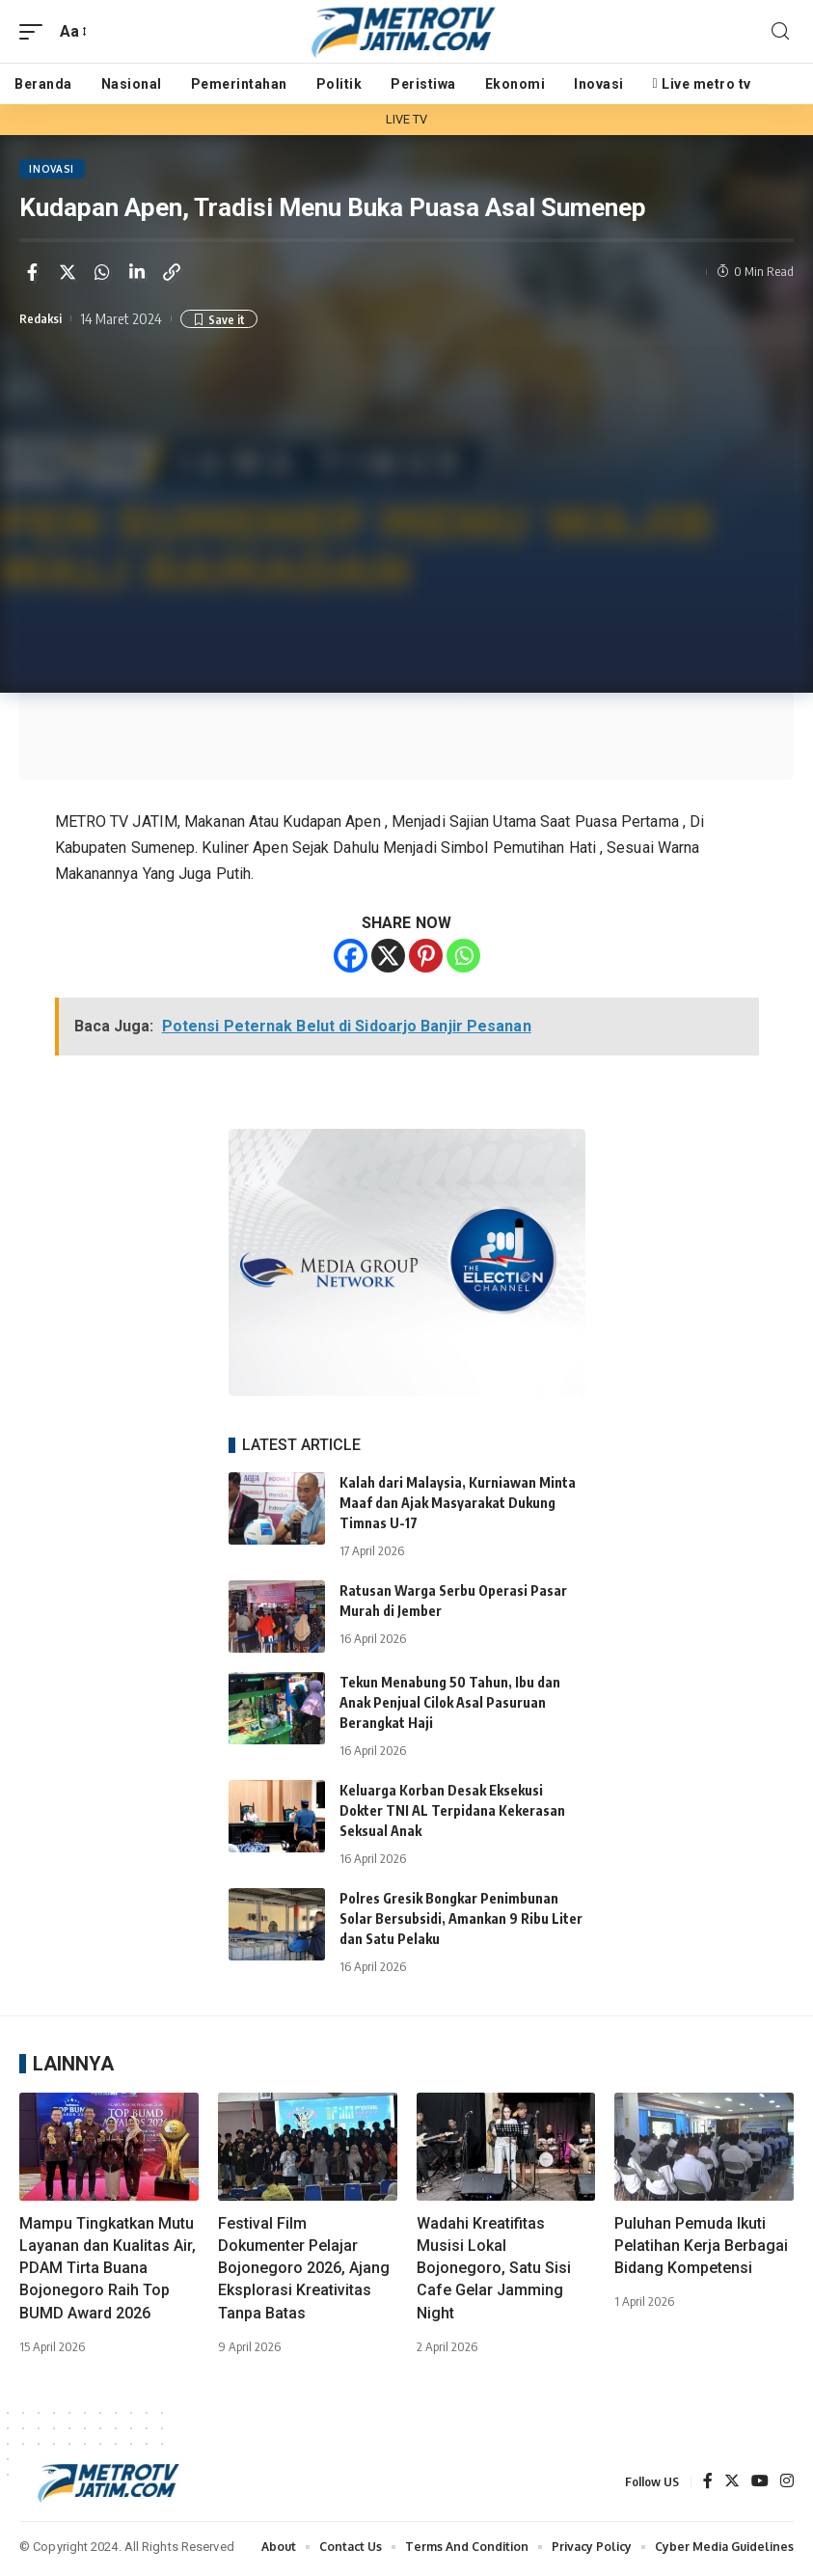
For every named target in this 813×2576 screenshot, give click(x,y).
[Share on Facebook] (32, 275)
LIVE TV (407, 119)
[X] (388, 959)
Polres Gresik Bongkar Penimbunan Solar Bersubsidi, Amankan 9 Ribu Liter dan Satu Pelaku (461, 1922)
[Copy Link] (171, 275)
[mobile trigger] (35, 31)
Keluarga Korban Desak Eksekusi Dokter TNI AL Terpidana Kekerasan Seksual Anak (452, 1814)
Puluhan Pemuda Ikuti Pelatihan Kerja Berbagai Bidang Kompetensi (701, 2248)
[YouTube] (760, 2486)
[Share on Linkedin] (136, 275)
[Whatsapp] (463, 959)
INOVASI (53, 171)
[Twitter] (732, 2486)
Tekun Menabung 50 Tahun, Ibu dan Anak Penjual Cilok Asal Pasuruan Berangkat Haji (449, 1706)
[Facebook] (350, 959)
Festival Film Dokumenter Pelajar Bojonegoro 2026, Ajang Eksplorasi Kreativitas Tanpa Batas (304, 2271)
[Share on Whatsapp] (102, 275)
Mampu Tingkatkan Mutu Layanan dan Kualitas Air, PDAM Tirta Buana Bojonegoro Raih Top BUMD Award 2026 (107, 2271)
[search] (780, 31)
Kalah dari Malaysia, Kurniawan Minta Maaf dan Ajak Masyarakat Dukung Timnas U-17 (457, 1505)
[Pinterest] (426, 959)
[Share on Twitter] (67, 275)
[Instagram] (787, 2486)
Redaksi (44, 321)
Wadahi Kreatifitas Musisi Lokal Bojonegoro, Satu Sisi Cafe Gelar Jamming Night (494, 2271)
